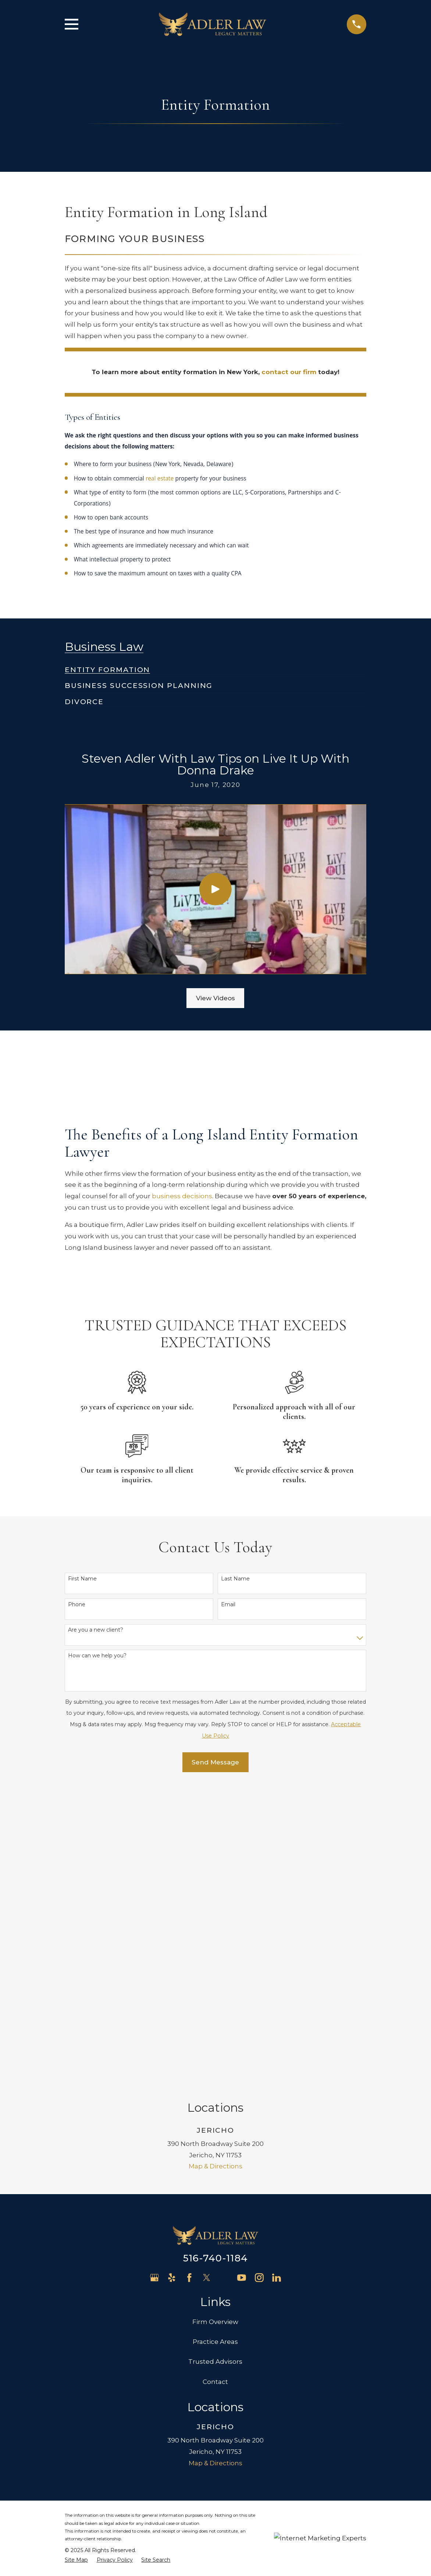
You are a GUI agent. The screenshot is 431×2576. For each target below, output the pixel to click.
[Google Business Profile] (154, 1976)
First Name (82, 1579)
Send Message (215, 1762)
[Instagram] (259, 1976)
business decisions (182, 1196)
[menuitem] (107, 666)
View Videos (215, 998)
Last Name (235, 1579)
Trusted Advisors (215, 2060)
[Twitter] (206, 1976)
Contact (215, 2079)
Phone (76, 1604)
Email (228, 1604)
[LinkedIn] (276, 1976)
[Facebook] (189, 1976)
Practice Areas (215, 2040)
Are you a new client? (95, 1630)
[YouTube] (241, 1976)
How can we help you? (97, 1656)
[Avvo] (224, 1976)
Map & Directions (215, 1864)
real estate (160, 479)
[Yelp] (171, 1976)
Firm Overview (215, 2019)
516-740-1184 (215, 1956)
